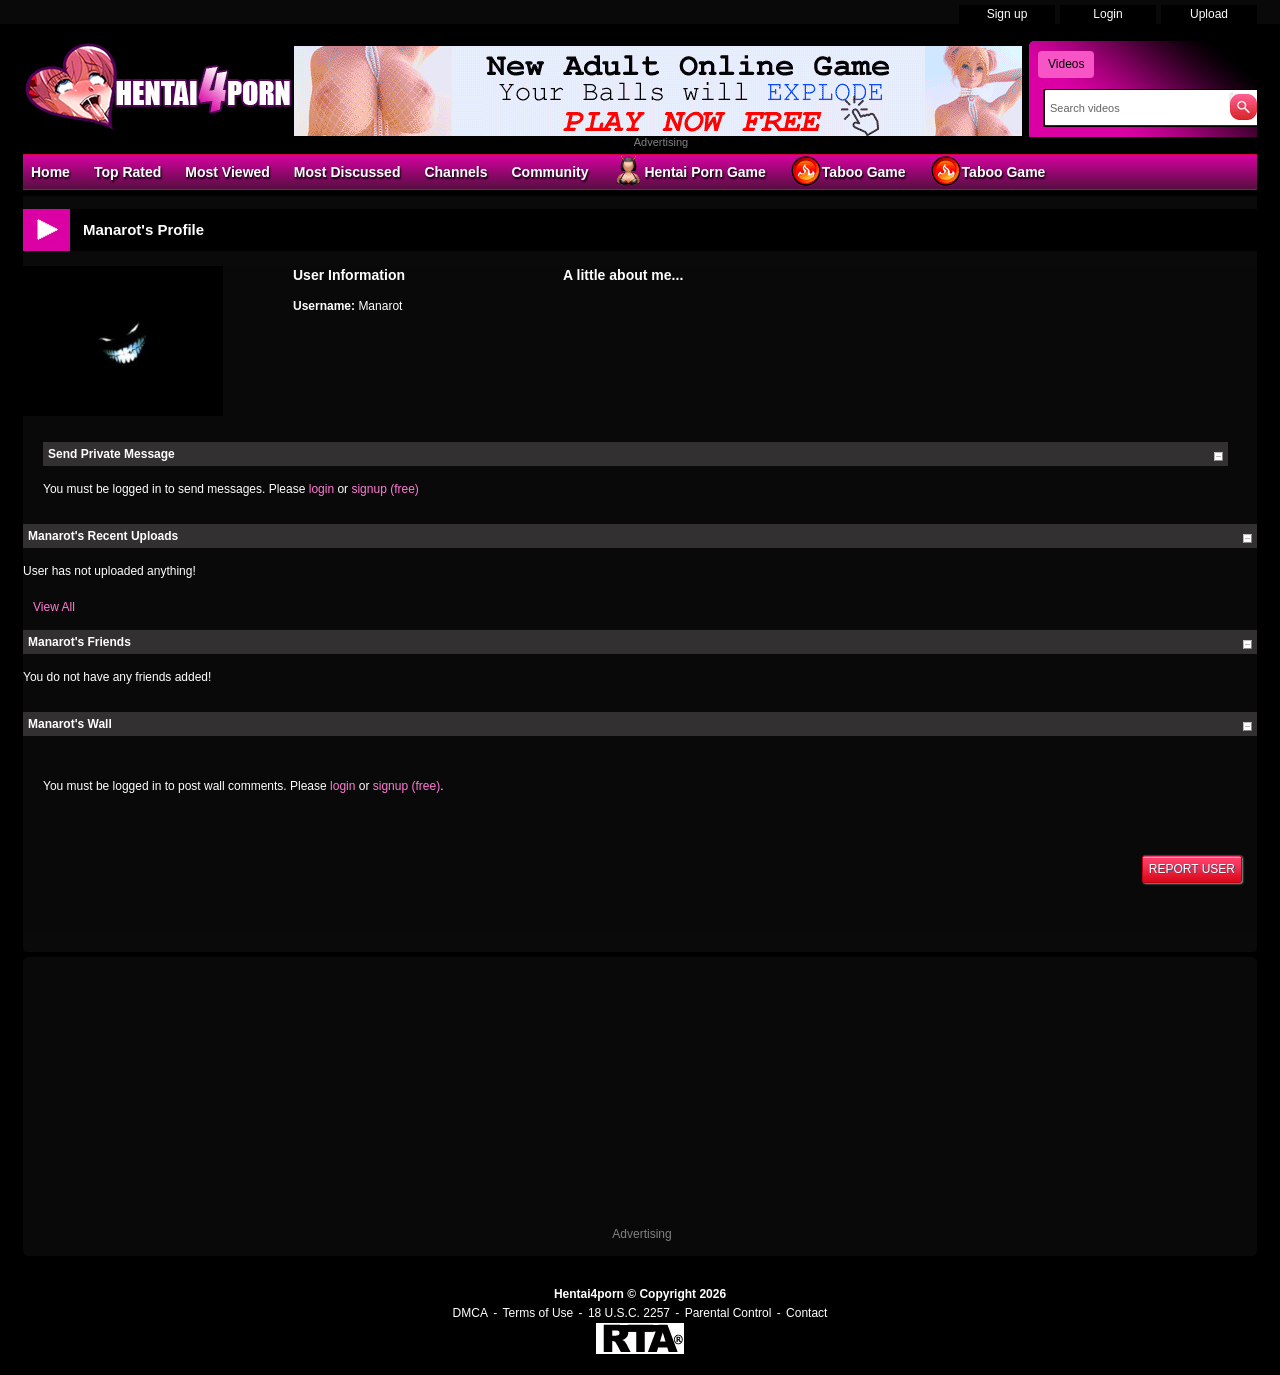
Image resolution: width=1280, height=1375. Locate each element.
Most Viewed (227, 172)
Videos (1066, 64)
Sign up (1007, 14)
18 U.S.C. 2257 (629, 1313)
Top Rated (127, 172)
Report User (1192, 869)
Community (549, 172)
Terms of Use (538, 1313)
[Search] (1132, 108)
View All (54, 607)
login (321, 489)
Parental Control (728, 1313)
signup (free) (384, 489)
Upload (1209, 14)
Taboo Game (848, 171)
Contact (806, 1313)
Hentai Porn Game (688, 171)
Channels (455, 172)
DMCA (470, 1313)
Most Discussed (347, 172)
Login (1107, 14)
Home (50, 172)
